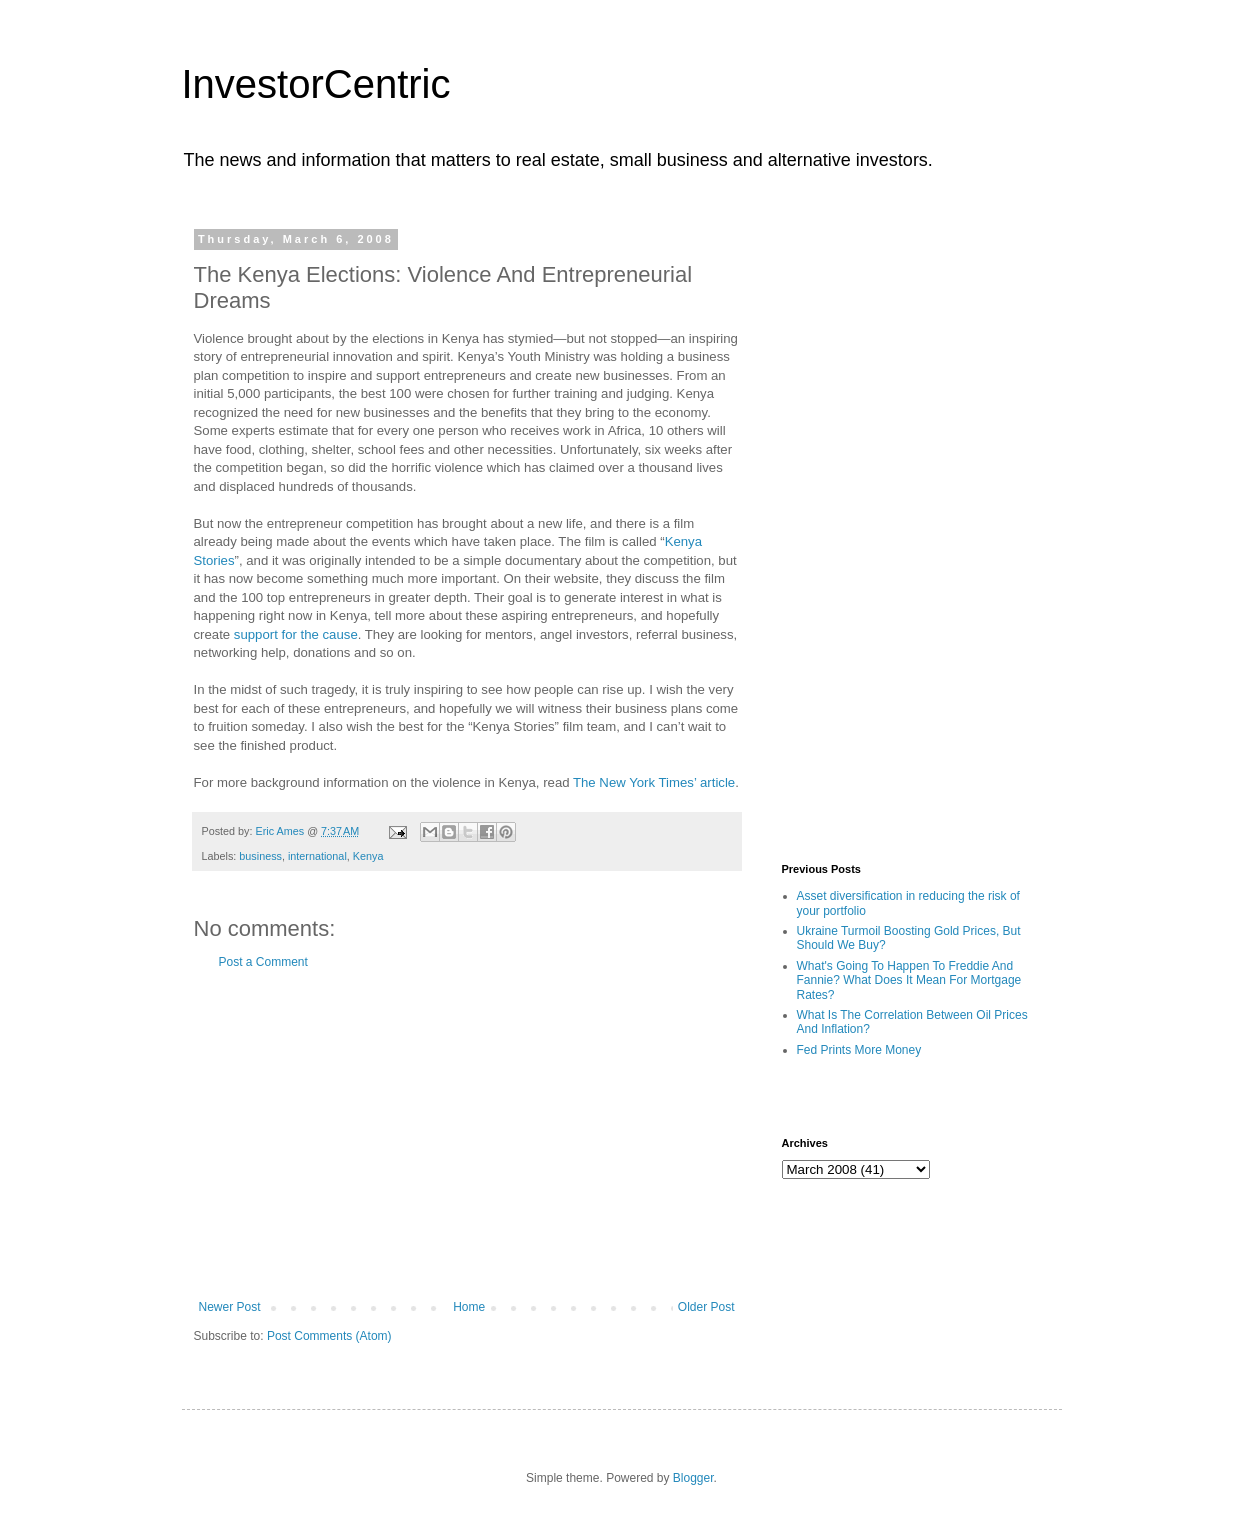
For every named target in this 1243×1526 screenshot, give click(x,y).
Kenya (368, 856)
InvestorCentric (316, 84)
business (260, 856)
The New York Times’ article (654, 782)
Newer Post (230, 1307)
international (317, 856)
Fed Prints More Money (859, 1050)
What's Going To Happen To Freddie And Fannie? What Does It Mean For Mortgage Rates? (909, 980)
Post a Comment (263, 962)
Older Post (706, 1307)
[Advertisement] (467, 1135)
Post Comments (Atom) (329, 1336)
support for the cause (296, 634)
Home (469, 1307)
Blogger (693, 1478)
